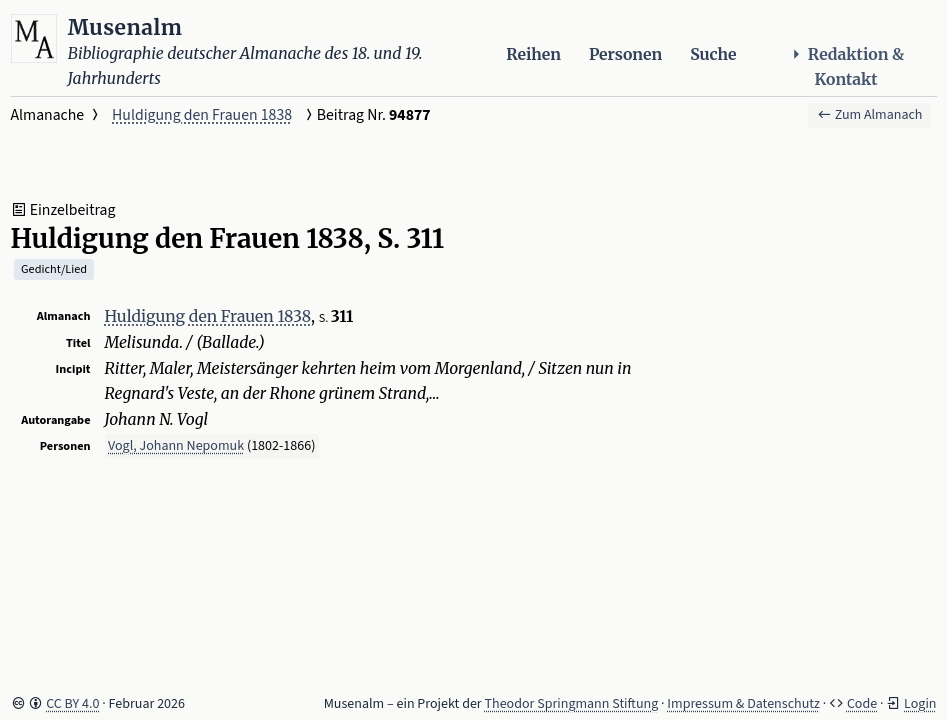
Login (920, 704)
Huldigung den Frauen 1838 (202, 115)
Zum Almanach (870, 115)
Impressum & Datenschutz (743, 704)
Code (862, 704)
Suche (713, 54)
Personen (625, 54)
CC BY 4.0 (72, 704)
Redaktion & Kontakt (846, 67)
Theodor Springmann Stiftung (572, 704)
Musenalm (125, 27)
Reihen (533, 54)
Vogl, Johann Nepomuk (176, 446)
